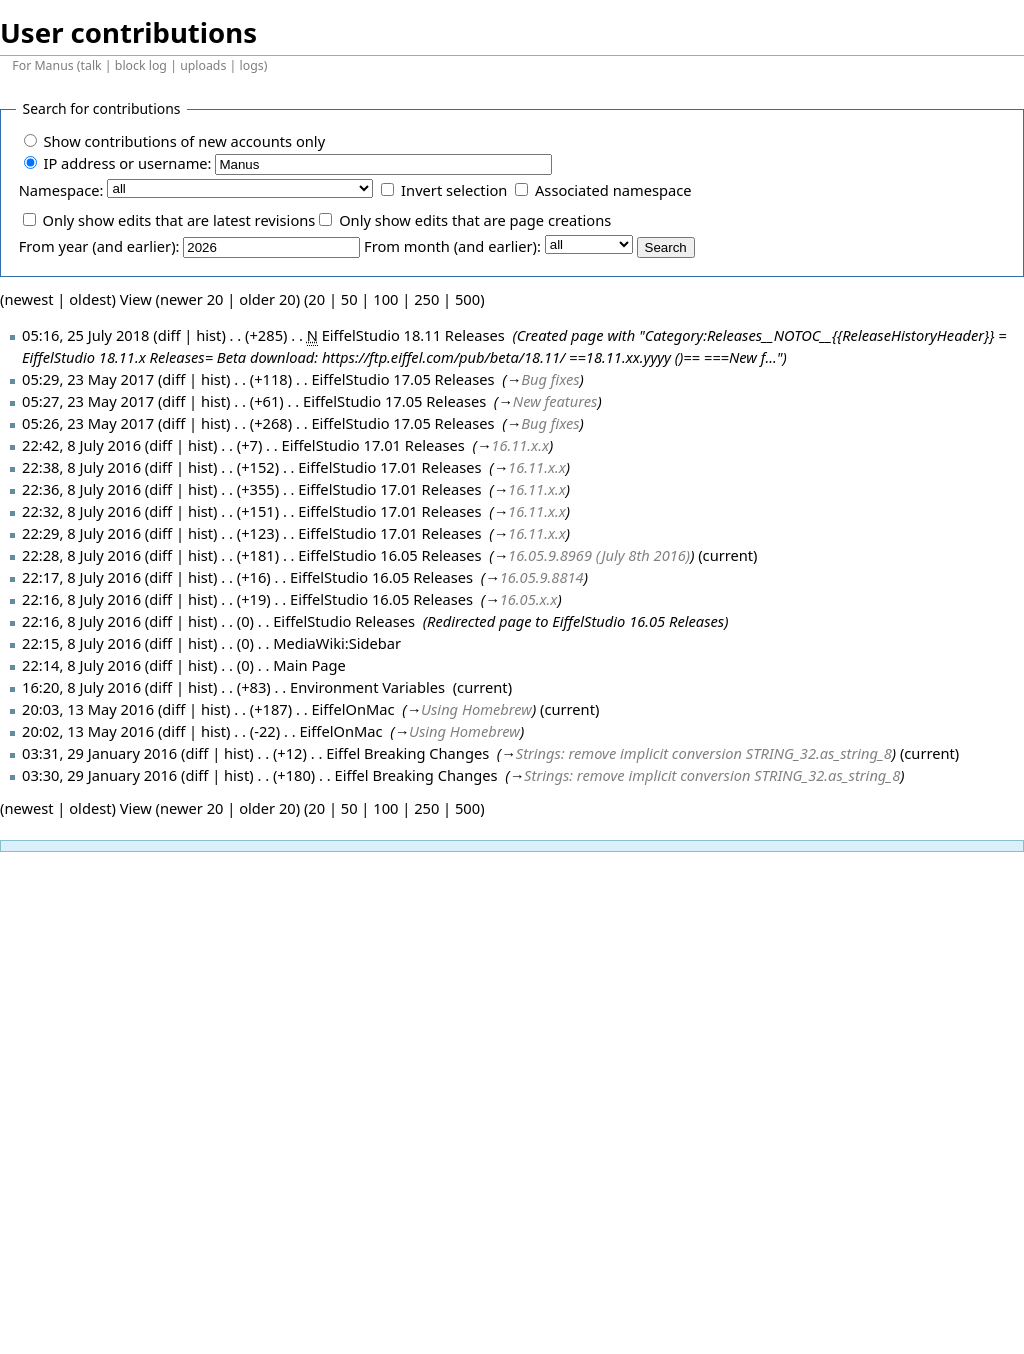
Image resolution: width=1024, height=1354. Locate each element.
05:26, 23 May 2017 (88, 423)
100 (385, 299)
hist (208, 335)
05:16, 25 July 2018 (85, 335)
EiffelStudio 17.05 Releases (402, 379)
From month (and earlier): (452, 246)
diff (173, 379)
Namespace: (61, 190)
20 (316, 299)
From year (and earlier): (99, 246)
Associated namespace (613, 190)
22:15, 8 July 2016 (81, 643)
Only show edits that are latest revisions (178, 220)
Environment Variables (367, 687)
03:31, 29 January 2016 (99, 753)
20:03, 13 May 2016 (88, 709)
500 (467, 299)
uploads (203, 65)
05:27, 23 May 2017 (88, 401)
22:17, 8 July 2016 (81, 577)
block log (141, 65)
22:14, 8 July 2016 (81, 665)
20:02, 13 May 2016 (88, 731)
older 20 (267, 299)
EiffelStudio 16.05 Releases (389, 555)
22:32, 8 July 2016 (81, 511)
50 (349, 299)
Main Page (309, 665)
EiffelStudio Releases (344, 621)
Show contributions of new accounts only (184, 141)
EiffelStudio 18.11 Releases (413, 335)
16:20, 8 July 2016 (81, 687)
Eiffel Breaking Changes (407, 753)
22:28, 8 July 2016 (81, 555)
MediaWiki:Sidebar (337, 643)
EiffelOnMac (352, 709)
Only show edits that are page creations (475, 220)
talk (91, 65)
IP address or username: (127, 163)
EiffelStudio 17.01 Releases (373, 445)
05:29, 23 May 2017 (88, 379)
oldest (90, 299)
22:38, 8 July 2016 (81, 467)
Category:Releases (703, 335)
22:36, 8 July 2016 (81, 489)
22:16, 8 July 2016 (81, 599)
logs (252, 65)
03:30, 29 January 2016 (99, 775)
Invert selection (454, 190)
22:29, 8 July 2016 (81, 533)
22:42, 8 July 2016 (81, 445)
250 (426, 299)
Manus (53, 65)
